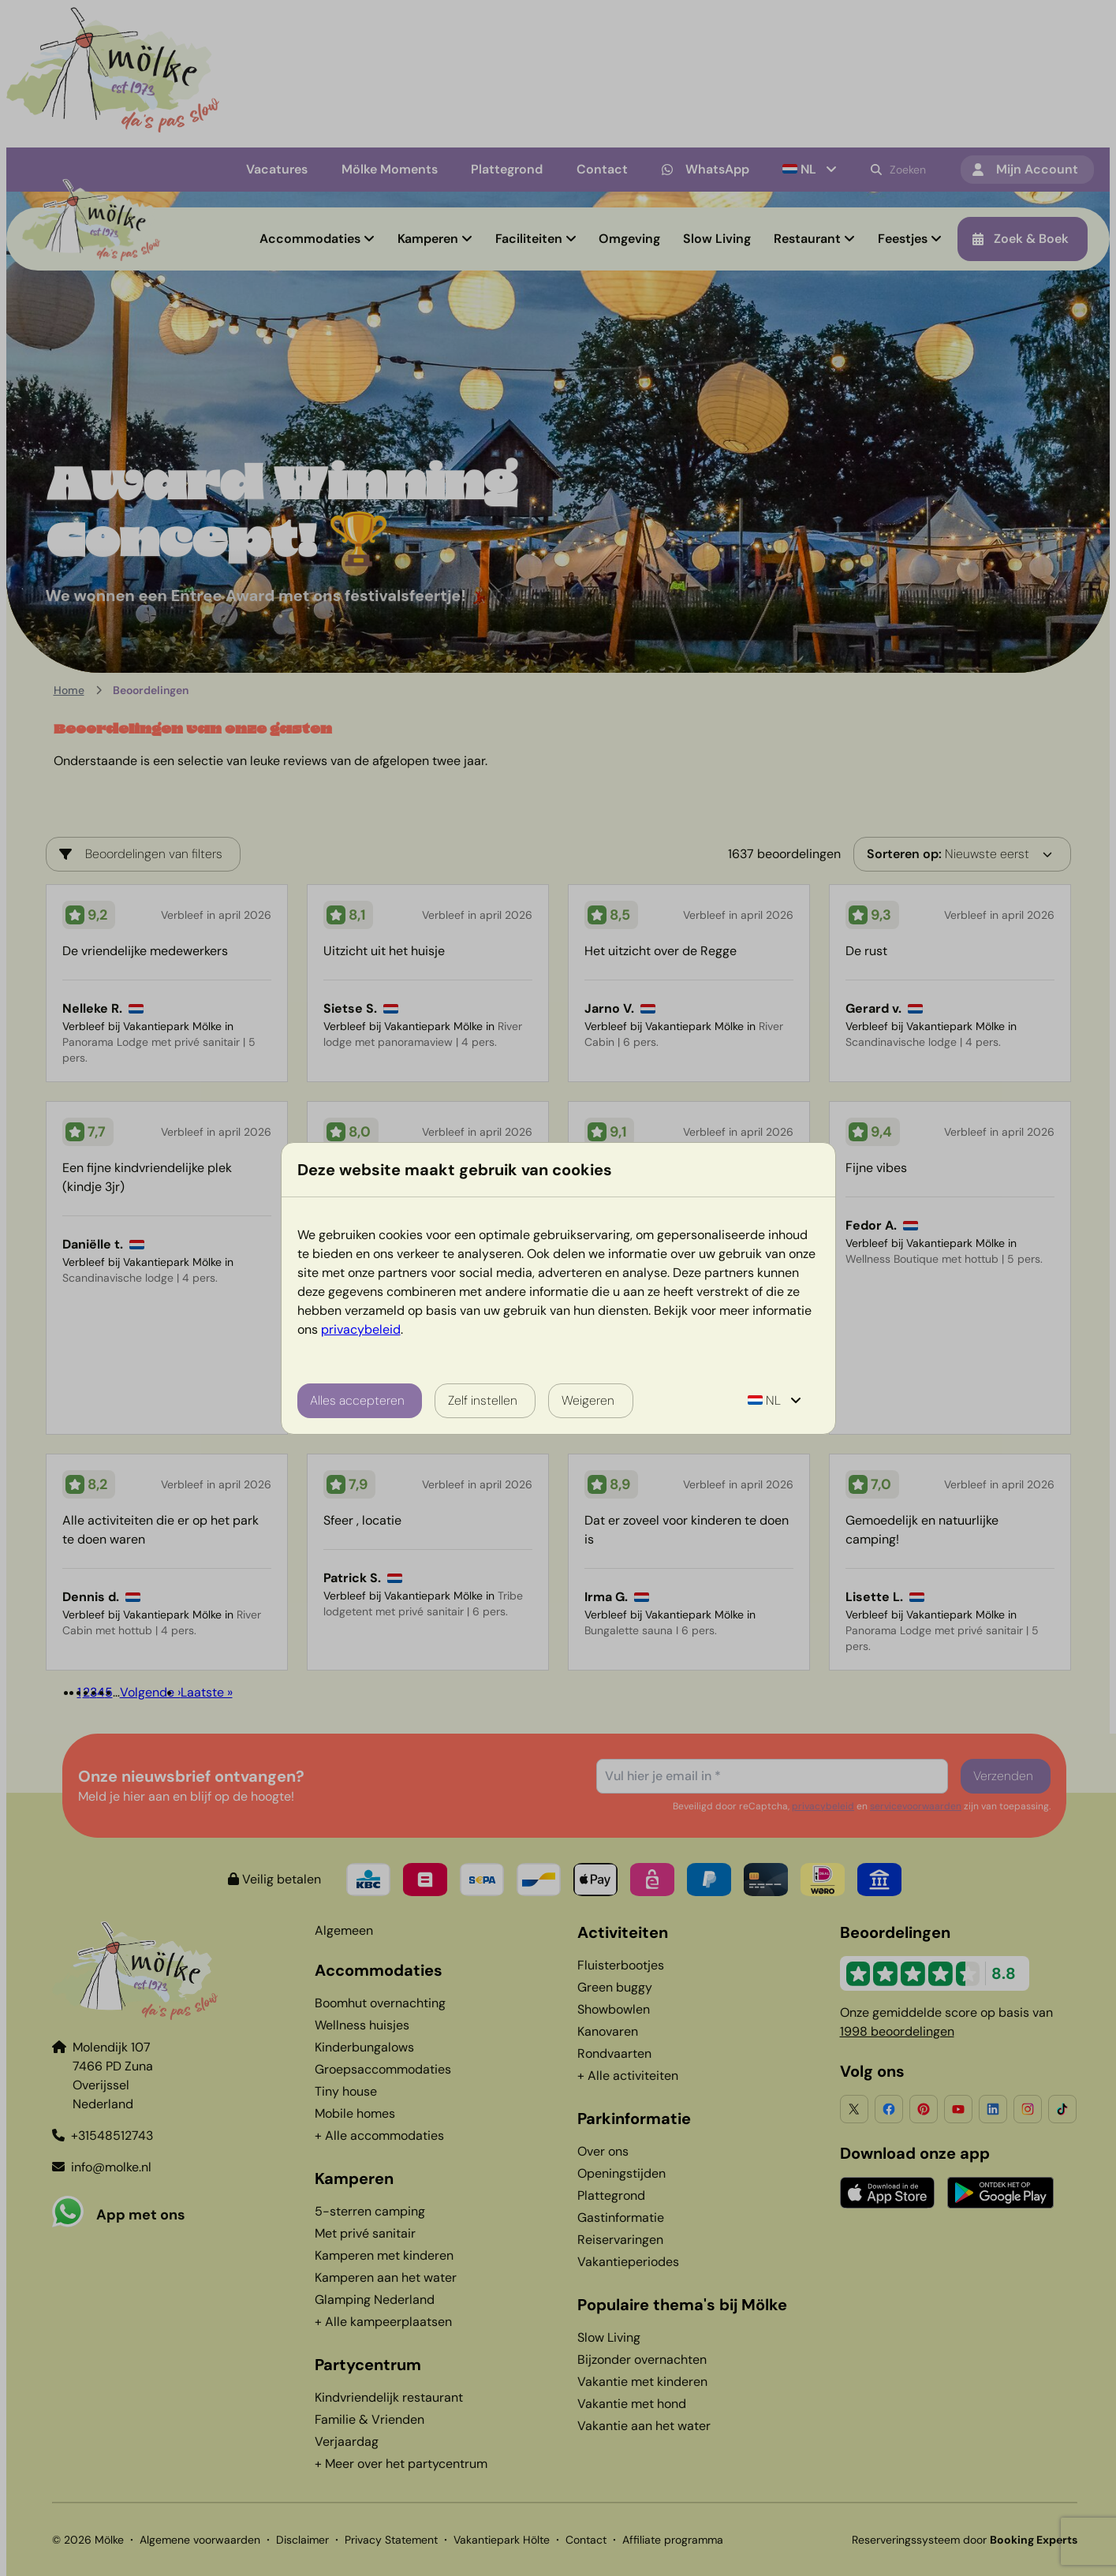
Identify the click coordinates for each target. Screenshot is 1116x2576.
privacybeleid (361, 1329)
